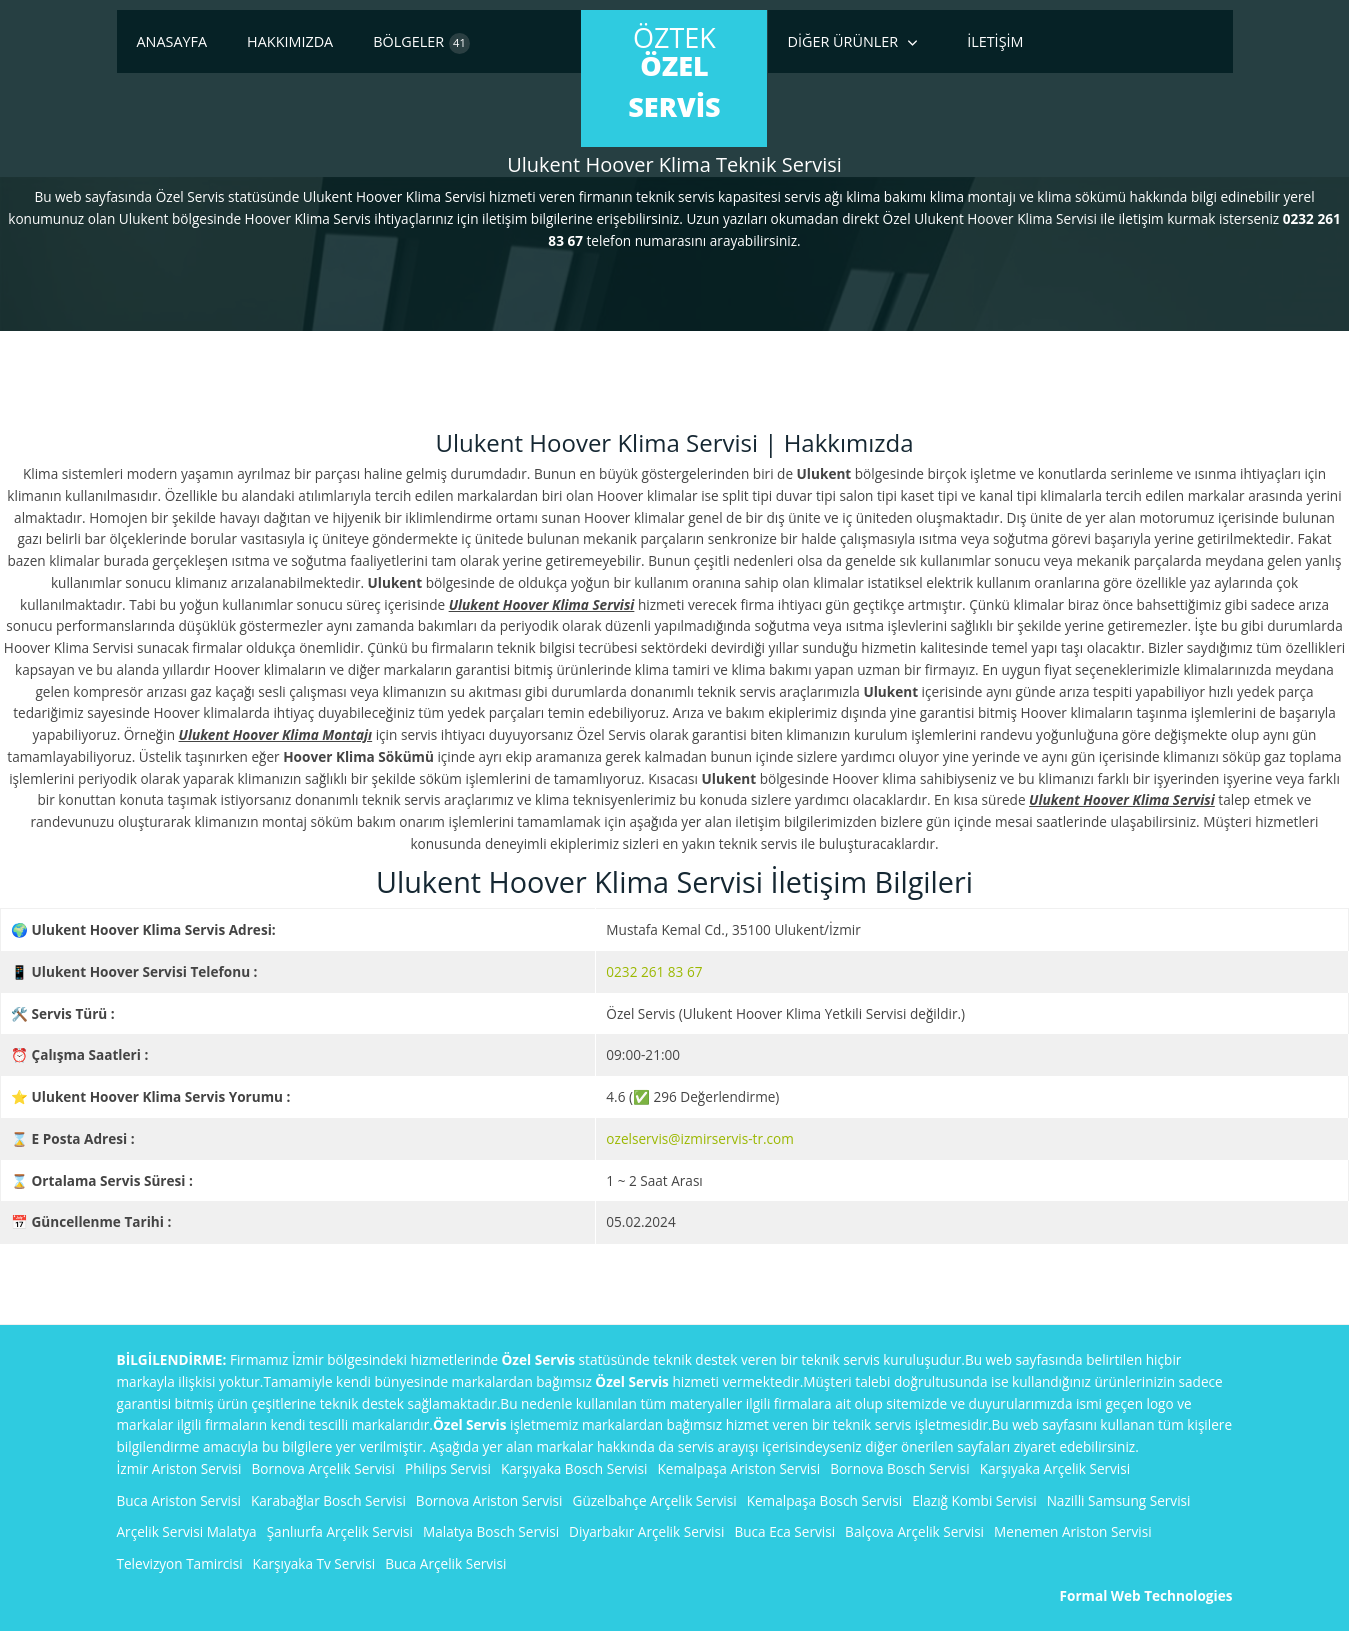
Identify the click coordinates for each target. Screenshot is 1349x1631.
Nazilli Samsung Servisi (1119, 1500)
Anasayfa (172, 41)
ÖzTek (674, 72)
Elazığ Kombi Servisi (974, 1500)
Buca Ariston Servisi (179, 1500)
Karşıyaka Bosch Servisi (574, 1468)
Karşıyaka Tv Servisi (314, 1563)
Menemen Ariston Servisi (1073, 1531)
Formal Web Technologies (1146, 1595)
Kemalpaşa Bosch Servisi (825, 1500)
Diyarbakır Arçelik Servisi (646, 1531)
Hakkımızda (290, 41)
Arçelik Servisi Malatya (187, 1531)
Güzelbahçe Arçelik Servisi (655, 1500)
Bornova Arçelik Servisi (324, 1468)
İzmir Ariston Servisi (179, 1468)
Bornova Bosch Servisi (900, 1468)
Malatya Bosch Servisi (491, 1531)
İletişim (995, 41)
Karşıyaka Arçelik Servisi (1055, 1468)
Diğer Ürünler (843, 41)
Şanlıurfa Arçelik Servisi (340, 1531)
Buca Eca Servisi (784, 1531)
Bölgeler (421, 43)
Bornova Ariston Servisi (489, 1500)
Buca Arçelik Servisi (445, 1563)
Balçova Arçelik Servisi (914, 1531)
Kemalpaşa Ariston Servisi (738, 1468)
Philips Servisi (448, 1468)
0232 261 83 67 (654, 971)
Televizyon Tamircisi (180, 1563)
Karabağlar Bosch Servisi (328, 1500)
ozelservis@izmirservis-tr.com (700, 1138)
